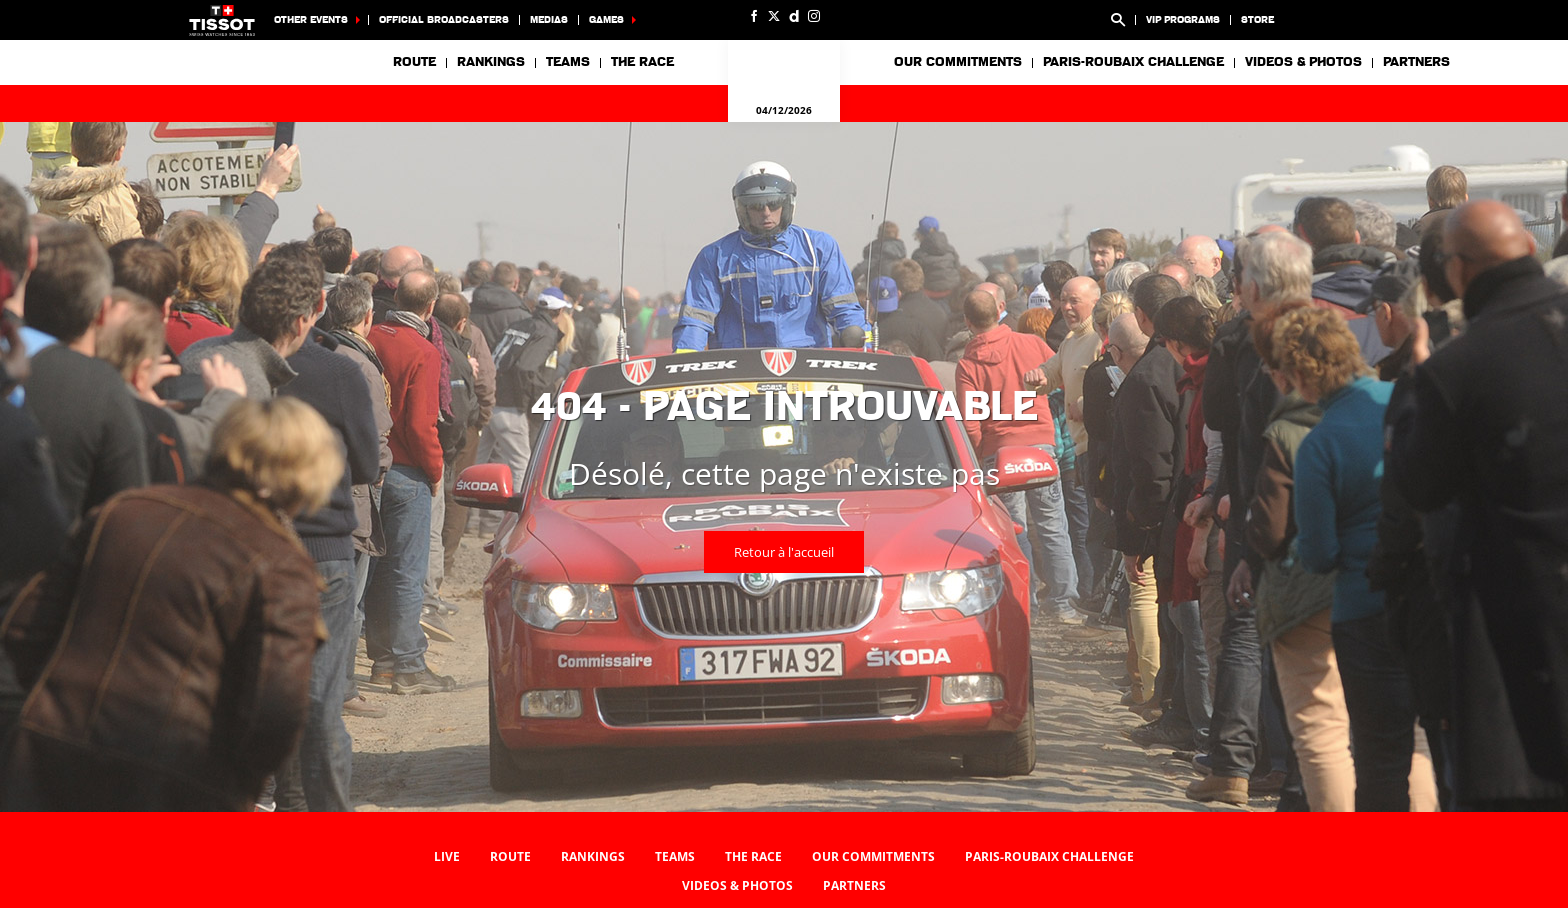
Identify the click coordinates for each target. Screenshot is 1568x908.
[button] (1118, 20)
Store (1257, 19)
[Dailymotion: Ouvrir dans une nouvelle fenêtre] (794, 16)
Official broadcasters (444, 19)
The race (753, 856)
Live (447, 856)
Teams (675, 856)
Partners (1416, 62)
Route (414, 62)
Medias (549, 19)
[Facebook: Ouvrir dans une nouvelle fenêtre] (754, 16)
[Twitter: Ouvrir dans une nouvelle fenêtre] (774, 16)
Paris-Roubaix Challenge (1133, 62)
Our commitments (873, 856)
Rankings (491, 62)
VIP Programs (1183, 19)
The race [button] (642, 62)
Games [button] (606, 19)
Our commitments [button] (958, 62)
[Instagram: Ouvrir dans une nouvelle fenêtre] (814, 16)
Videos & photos (1303, 62)
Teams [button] (568, 62)
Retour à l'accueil (784, 552)
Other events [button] (311, 19)
